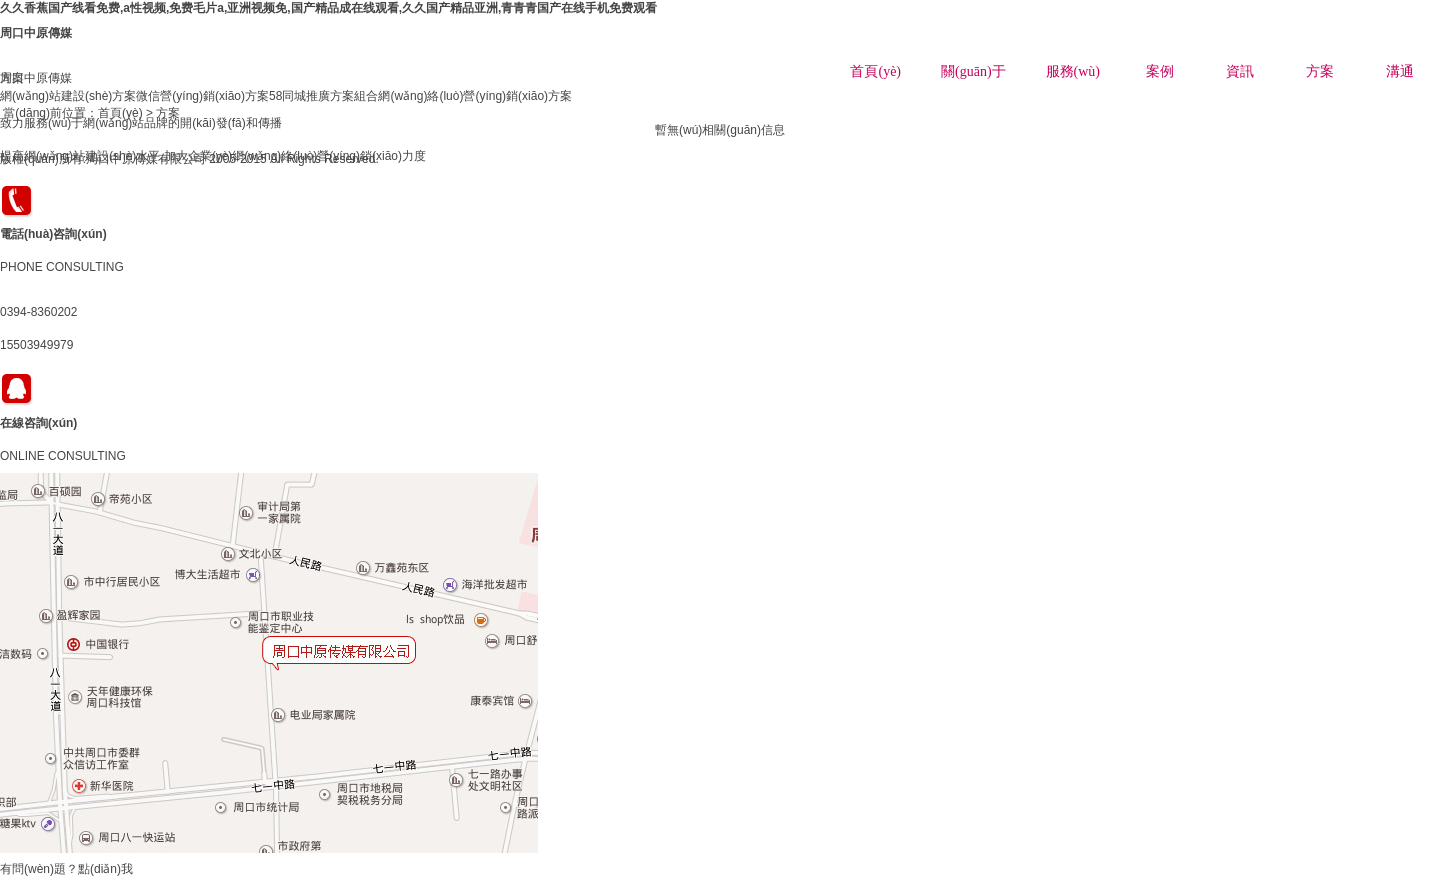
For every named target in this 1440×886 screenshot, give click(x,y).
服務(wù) (1073, 71)
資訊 (1240, 71)
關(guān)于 (973, 71)
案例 (1160, 71)
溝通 (1400, 71)
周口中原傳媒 (36, 33)
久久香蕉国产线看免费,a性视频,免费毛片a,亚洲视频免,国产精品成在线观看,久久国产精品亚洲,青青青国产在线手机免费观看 (328, 8)
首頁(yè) (875, 71)
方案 (1320, 71)
